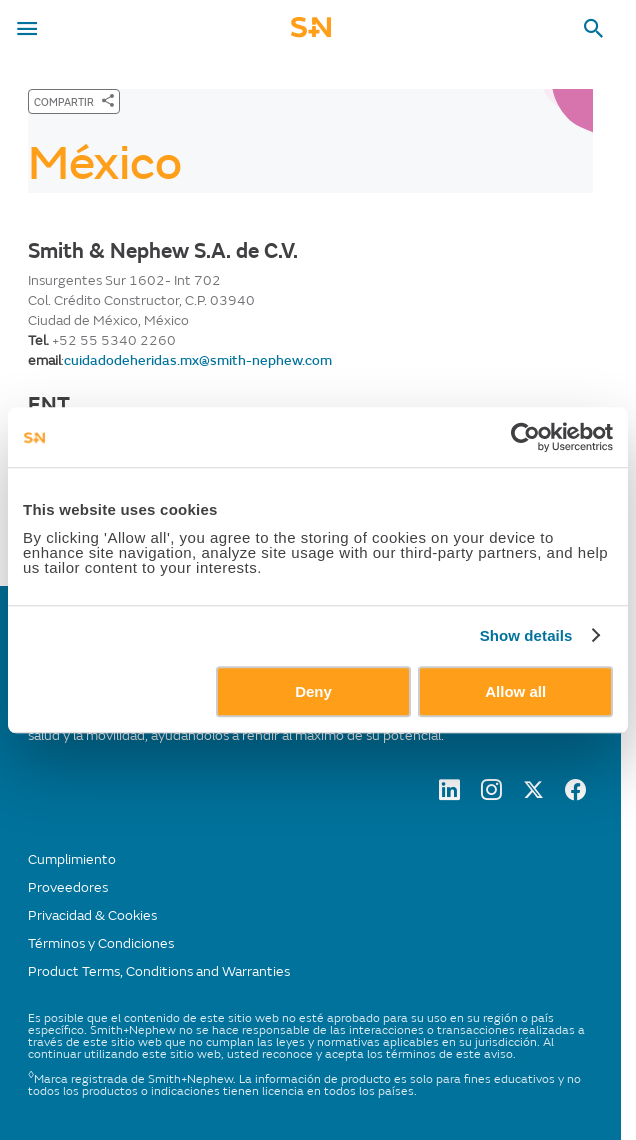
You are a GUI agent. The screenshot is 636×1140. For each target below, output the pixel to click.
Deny (313, 691)
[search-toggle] (594, 29)
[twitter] (533, 795)
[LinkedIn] (449, 795)
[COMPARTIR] (74, 101)
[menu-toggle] (27, 29)
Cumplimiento (72, 859)
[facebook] (575, 795)
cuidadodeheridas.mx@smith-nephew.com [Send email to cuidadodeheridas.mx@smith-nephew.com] (198, 360)
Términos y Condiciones (101, 943)
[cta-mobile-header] (311, 33)
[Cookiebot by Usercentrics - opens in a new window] (525, 437)
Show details (526, 635)
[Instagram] (491, 795)
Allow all (515, 691)
